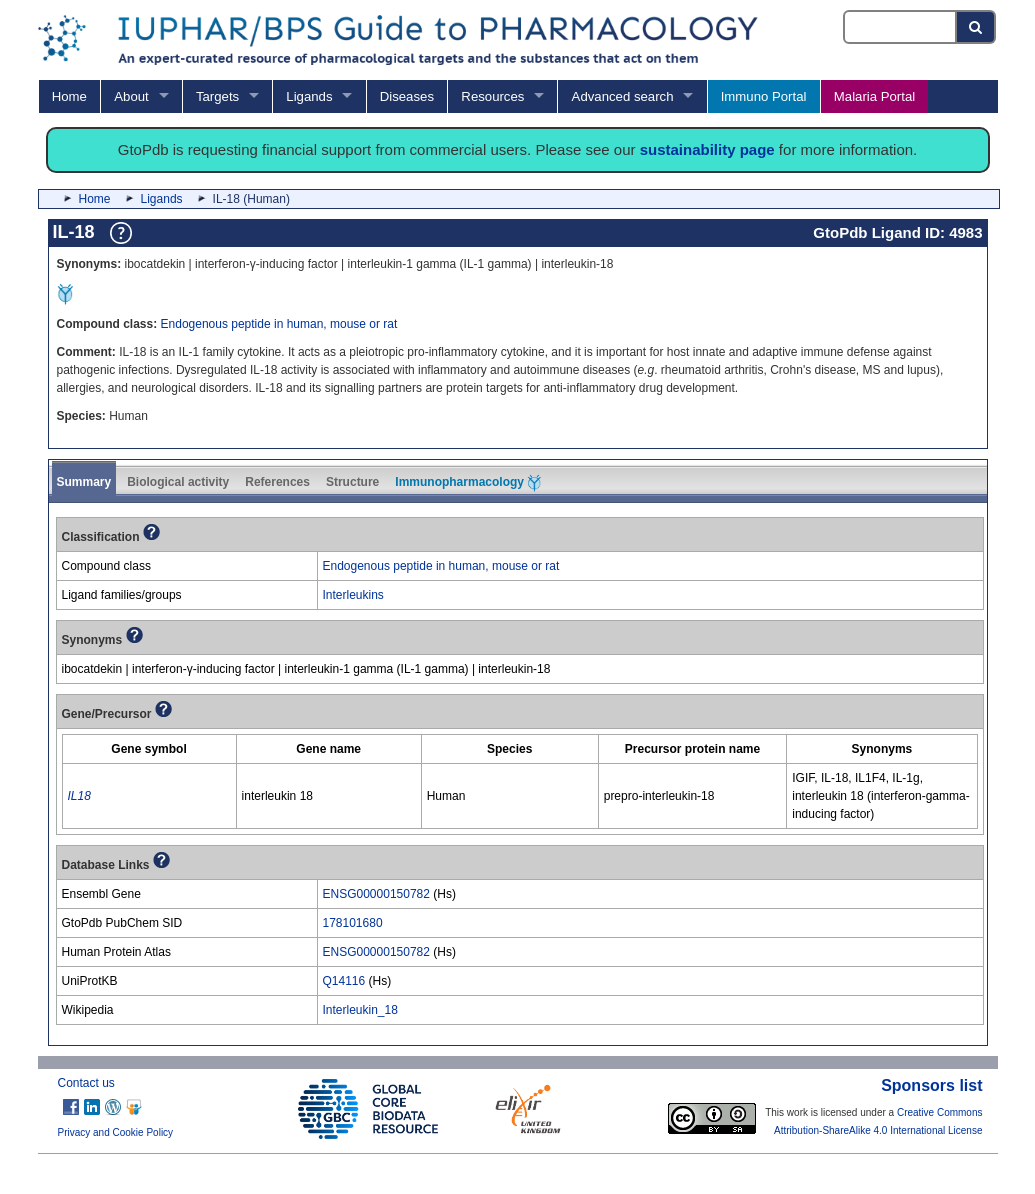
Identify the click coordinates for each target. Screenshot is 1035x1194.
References (277, 482)
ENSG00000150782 (376, 894)
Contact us (86, 1083)
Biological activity (178, 482)
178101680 (353, 923)
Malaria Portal (874, 96)
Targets (217, 96)
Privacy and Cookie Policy (116, 1132)
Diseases (407, 96)
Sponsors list (931, 1085)
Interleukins (353, 595)
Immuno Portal (764, 96)
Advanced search (623, 96)
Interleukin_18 (360, 1010)
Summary (84, 482)
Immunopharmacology (468, 483)
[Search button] (976, 27)
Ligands (309, 96)
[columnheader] (149, 749)
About (131, 96)
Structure (352, 482)
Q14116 (344, 981)
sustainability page (707, 149)
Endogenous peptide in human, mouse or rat (279, 324)
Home (69, 96)
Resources (492, 96)
